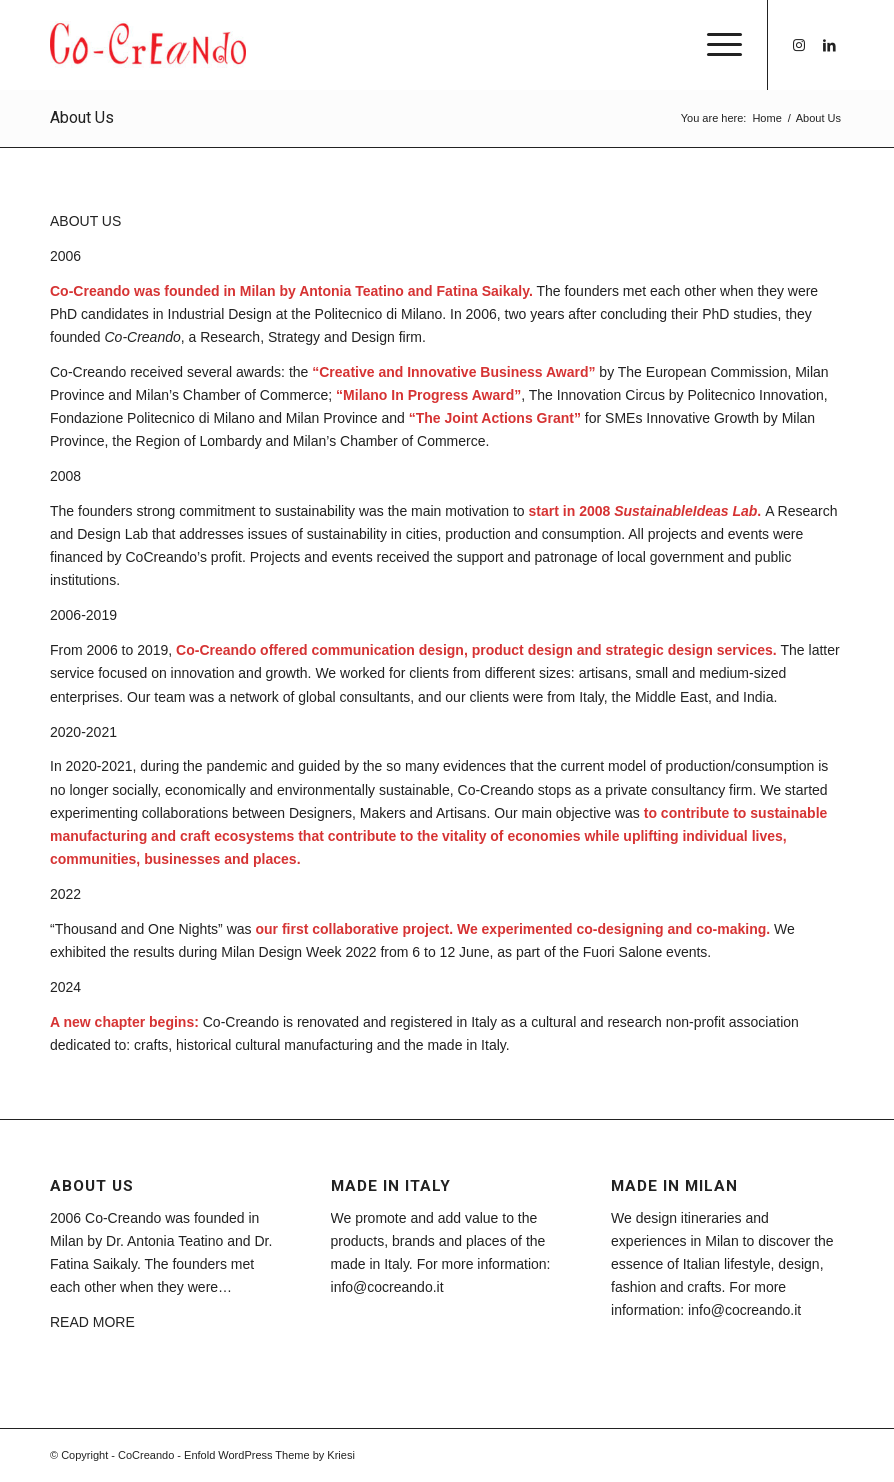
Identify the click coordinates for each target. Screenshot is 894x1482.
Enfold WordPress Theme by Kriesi (269, 1455)
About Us (82, 117)
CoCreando (146, 1455)
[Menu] (714, 45)
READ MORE (92, 1322)
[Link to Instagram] (799, 45)
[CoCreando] (148, 45)
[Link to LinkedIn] (829, 45)
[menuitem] (714, 45)
